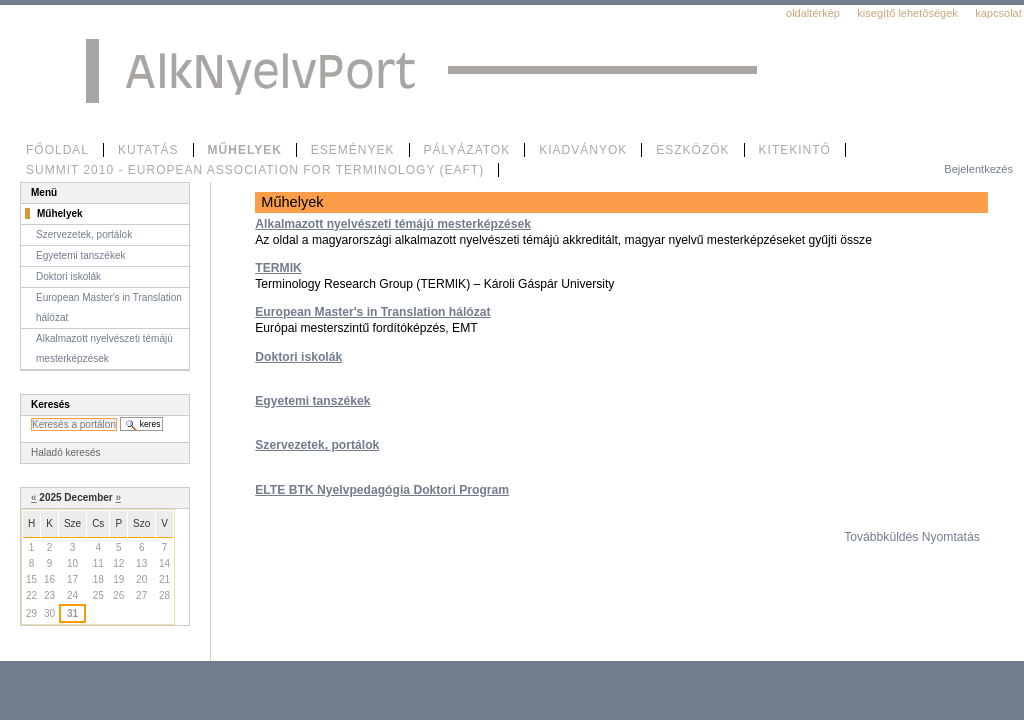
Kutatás (148, 150)
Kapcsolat (998, 13)
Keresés (50, 404)
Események (353, 150)
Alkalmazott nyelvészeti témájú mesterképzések (393, 224)
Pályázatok (467, 150)
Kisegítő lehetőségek (907, 13)
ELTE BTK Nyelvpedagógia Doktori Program (382, 490)
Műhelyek (245, 150)
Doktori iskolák (298, 357)
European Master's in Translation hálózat (372, 312)
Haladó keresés (65, 452)
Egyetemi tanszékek (312, 401)
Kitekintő (795, 150)
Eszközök (692, 150)
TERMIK (278, 268)
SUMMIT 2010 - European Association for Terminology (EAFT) (255, 170)
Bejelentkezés (978, 169)
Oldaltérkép (813, 13)
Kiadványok (583, 150)
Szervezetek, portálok (317, 445)
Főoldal (57, 150)
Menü (44, 192)
